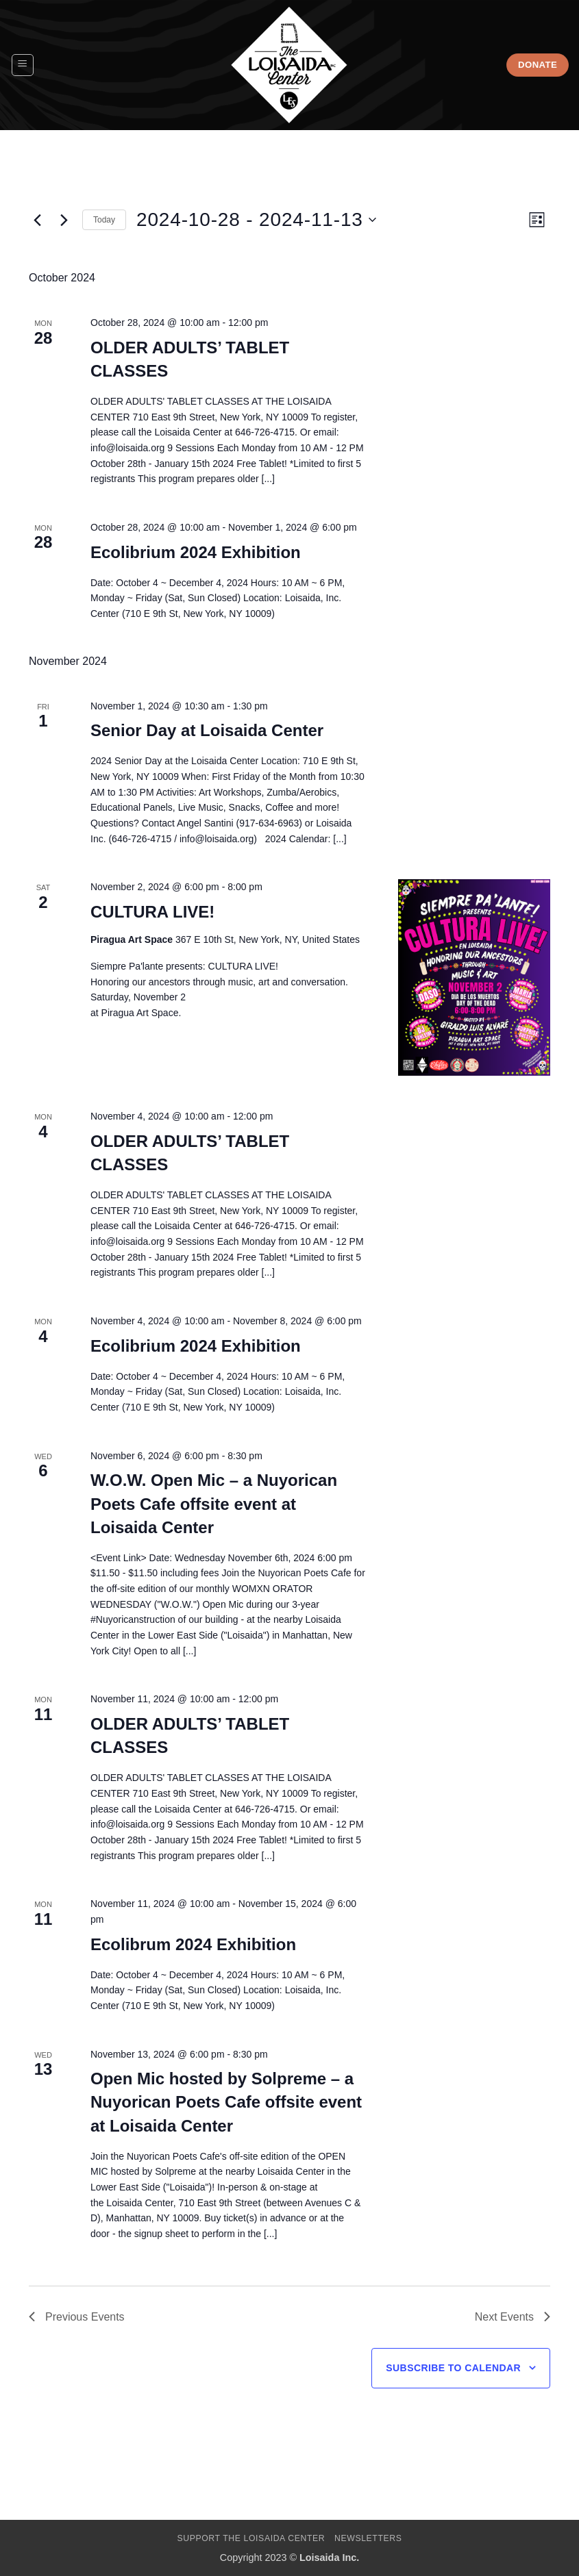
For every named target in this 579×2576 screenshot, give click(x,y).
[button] (23, 65)
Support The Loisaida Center (251, 2538)
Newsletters (368, 2538)
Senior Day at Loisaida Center (206, 730)
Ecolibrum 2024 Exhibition (193, 1944)
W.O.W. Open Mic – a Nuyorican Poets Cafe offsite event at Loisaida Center (213, 1503)
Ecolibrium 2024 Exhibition (195, 552)
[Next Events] (64, 220)
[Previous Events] (37, 220)
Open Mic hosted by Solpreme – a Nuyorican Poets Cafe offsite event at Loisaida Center (226, 2101)
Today (104, 220)
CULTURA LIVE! (152, 911)
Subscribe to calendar (453, 2367)
